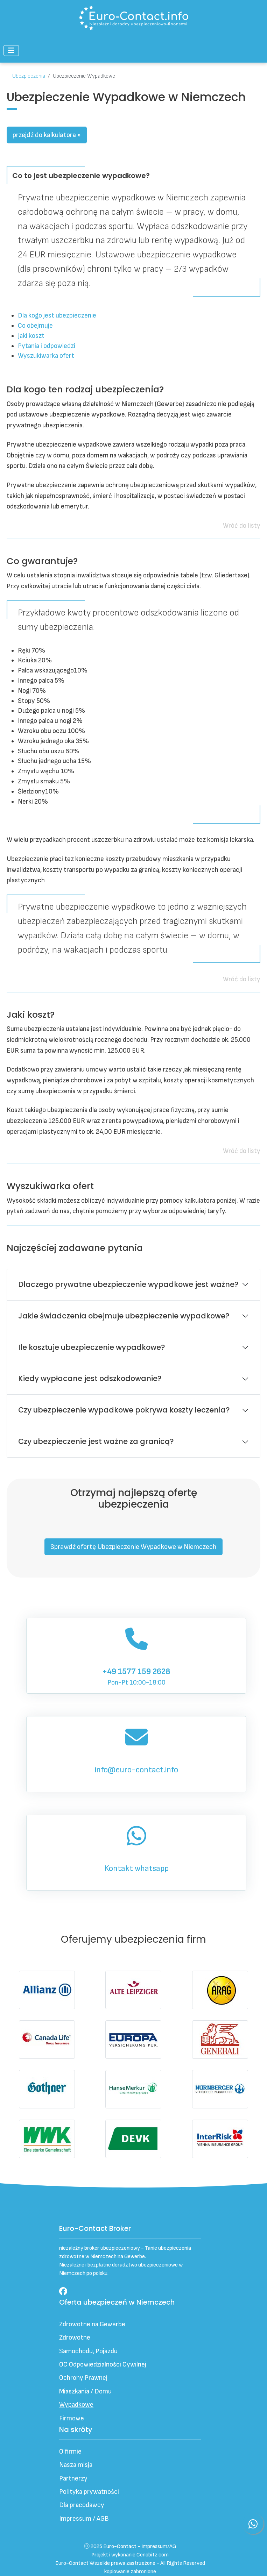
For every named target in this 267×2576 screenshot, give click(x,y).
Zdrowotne (74, 2338)
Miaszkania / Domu (85, 2392)
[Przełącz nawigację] (11, 50)
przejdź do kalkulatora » (47, 135)
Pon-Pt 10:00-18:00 (136, 1655)
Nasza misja (75, 2465)
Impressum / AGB (84, 2519)
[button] (133, 1547)
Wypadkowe (76, 2405)
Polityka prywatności (89, 2492)
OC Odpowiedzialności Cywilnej (102, 2365)
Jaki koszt (31, 336)
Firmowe (71, 2418)
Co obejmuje (35, 326)
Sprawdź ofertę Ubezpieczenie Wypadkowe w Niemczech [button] (133, 1547)
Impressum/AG (158, 2546)
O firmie (70, 2452)
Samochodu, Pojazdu (88, 2351)
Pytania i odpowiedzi (46, 346)
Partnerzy (73, 2479)
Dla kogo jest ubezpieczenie (57, 316)
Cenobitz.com (152, 2555)
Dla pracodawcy (81, 2505)
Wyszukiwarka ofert (46, 356)
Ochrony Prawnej (83, 2378)
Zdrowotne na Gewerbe (92, 2324)
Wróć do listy (241, 526)
